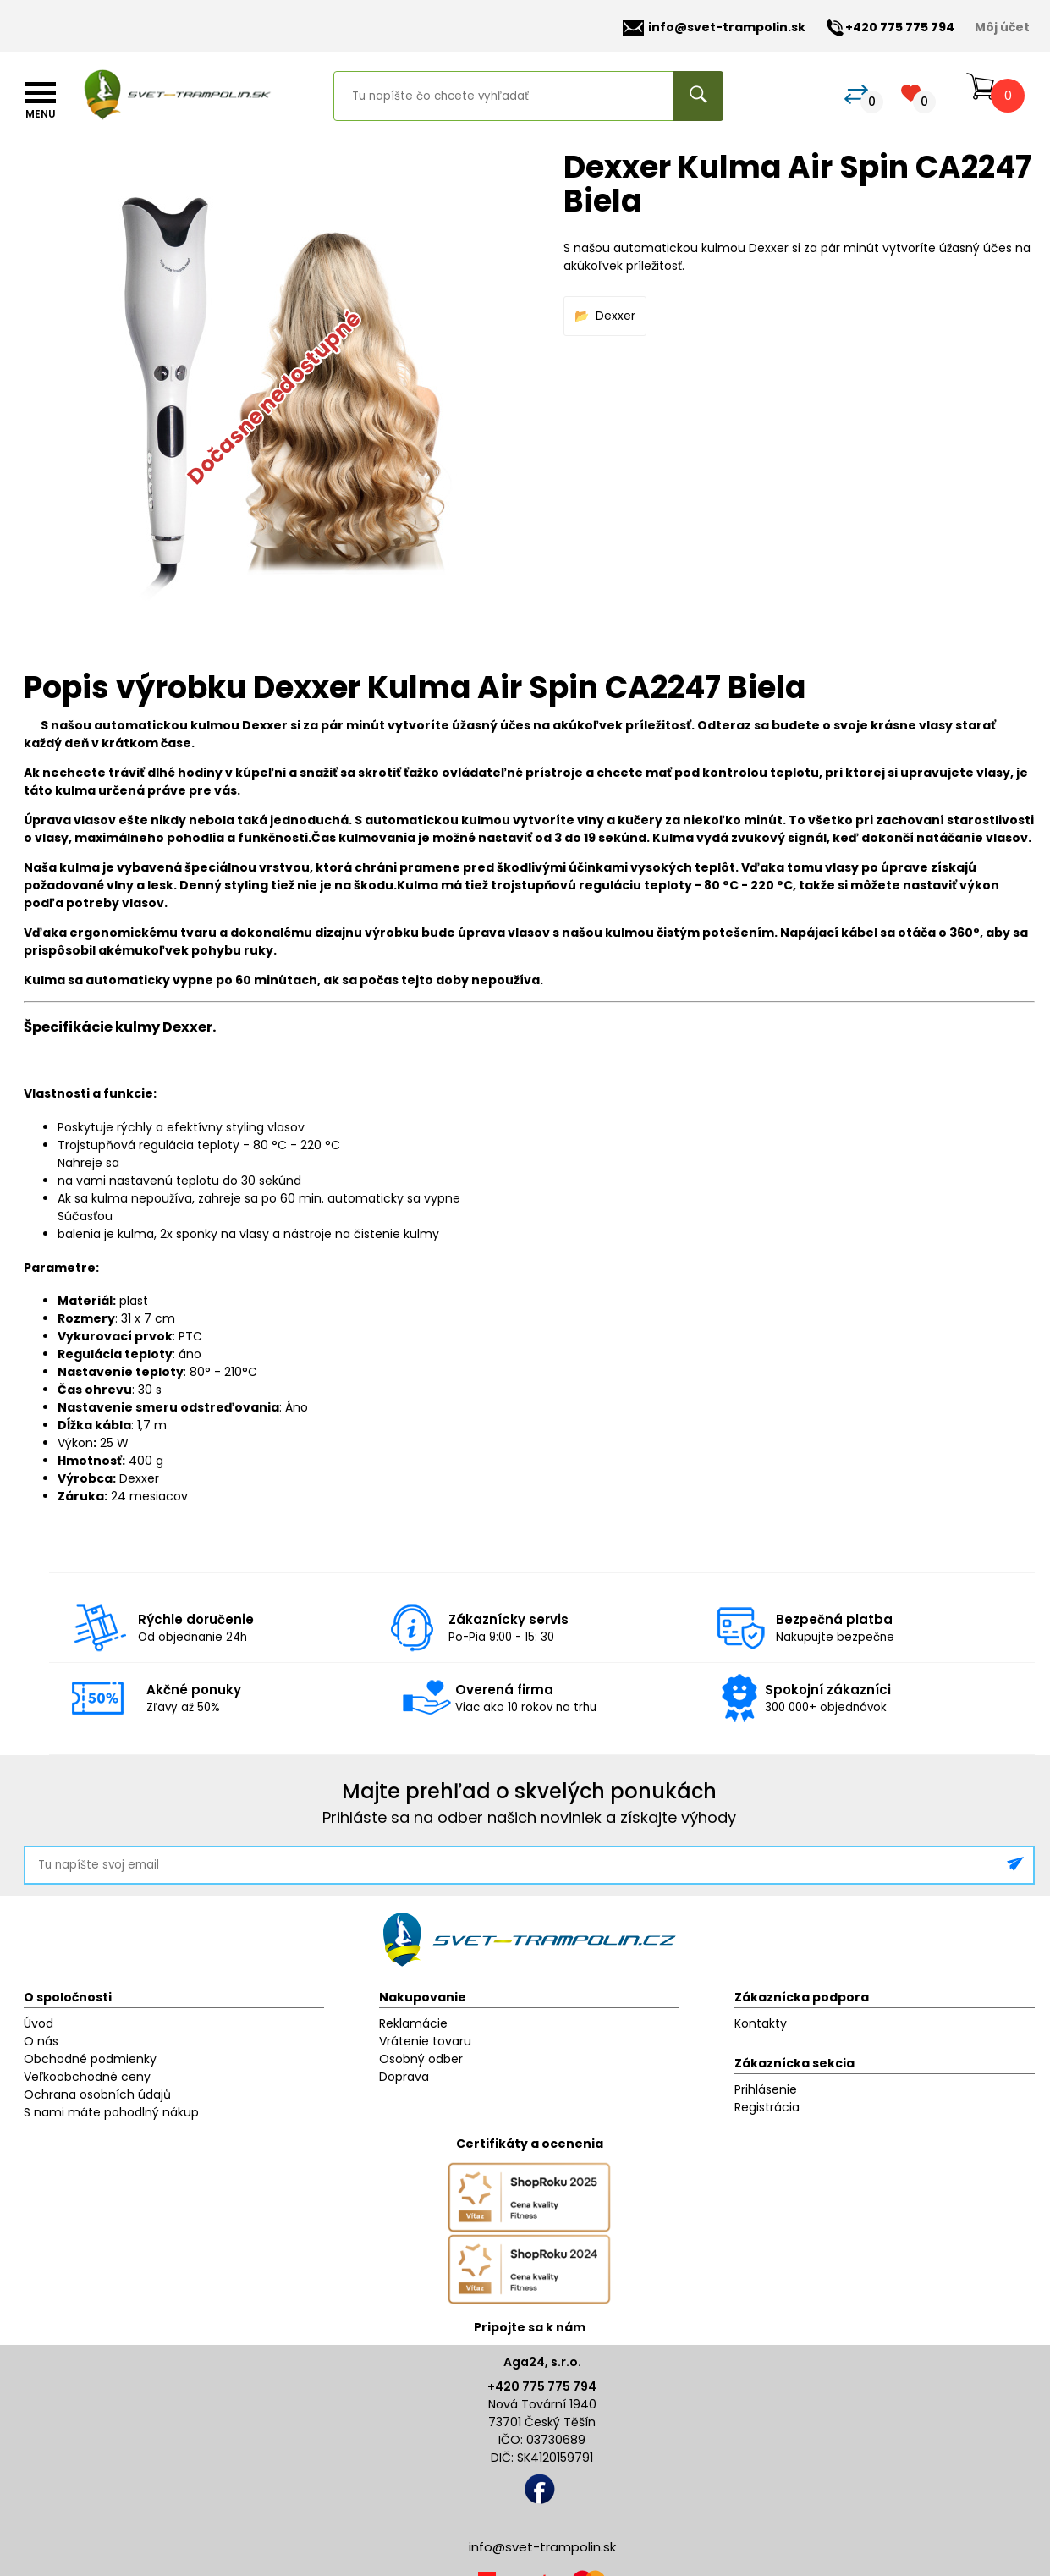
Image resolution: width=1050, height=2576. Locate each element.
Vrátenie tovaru (425, 2041)
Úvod (38, 2023)
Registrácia (767, 2107)
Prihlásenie (765, 2089)
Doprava (404, 2076)
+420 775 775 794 (541, 2386)
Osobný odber (421, 2058)
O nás (41, 2041)
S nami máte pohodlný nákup (111, 2112)
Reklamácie (413, 2023)
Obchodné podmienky (90, 2058)
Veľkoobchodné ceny (87, 2076)
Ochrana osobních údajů (97, 2094)
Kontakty (760, 2023)
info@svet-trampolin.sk (714, 27)
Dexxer (615, 315)
